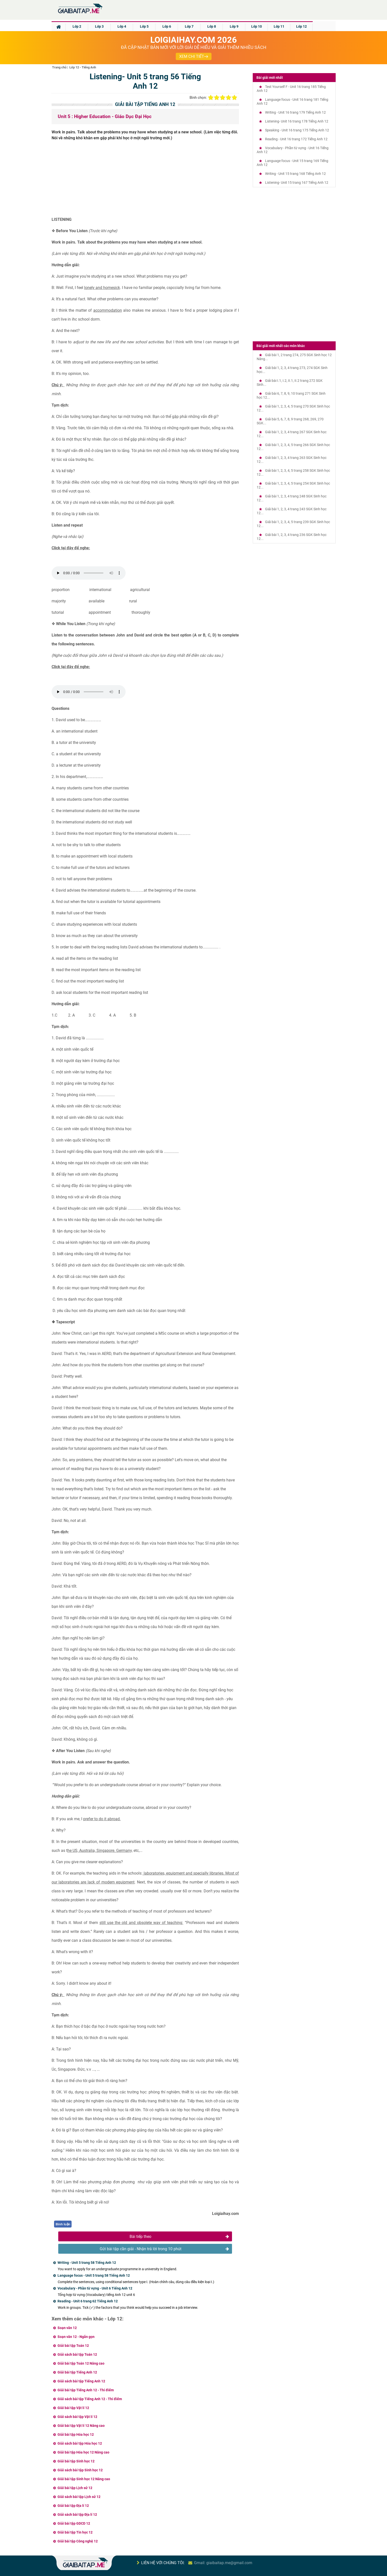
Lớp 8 (211, 26)
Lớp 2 (77, 26)
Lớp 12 (301, 26)
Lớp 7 (189, 26)
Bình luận (63, 2224)
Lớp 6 (166, 26)
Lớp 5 (144, 26)
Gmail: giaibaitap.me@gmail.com (223, 2562)
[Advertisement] (145, 180)
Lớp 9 (234, 26)
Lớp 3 (99, 26)
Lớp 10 (256, 26)
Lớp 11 (279, 26)
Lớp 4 (121, 26)
